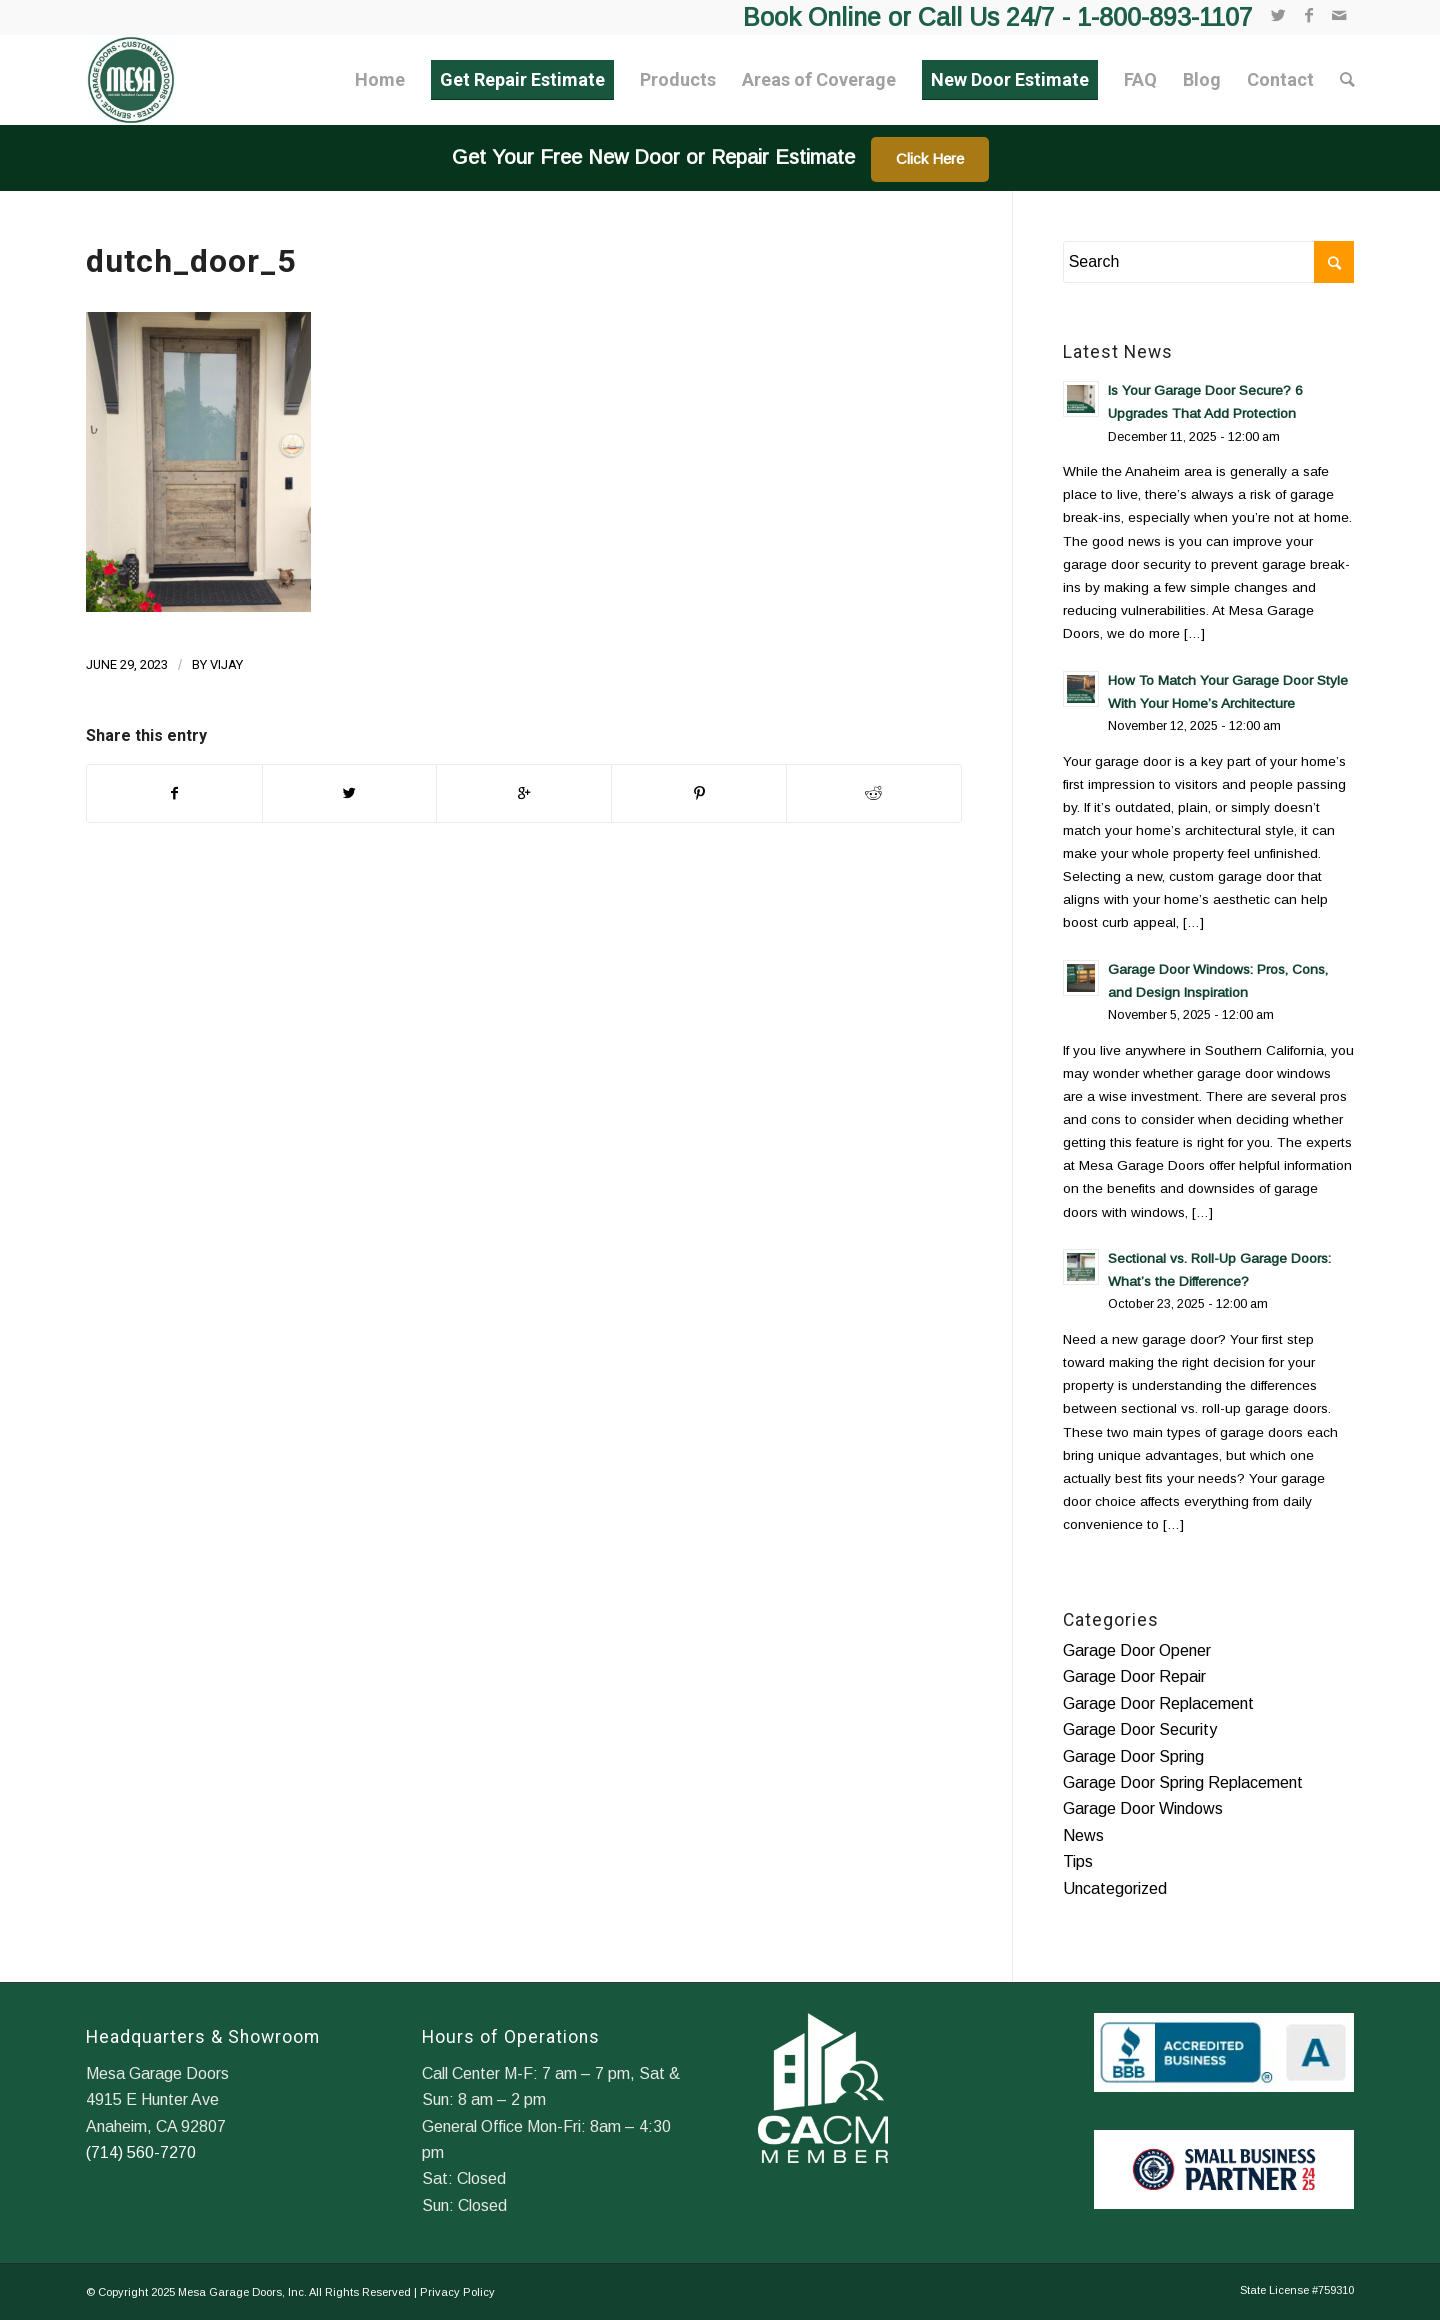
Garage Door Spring (1133, 1756)
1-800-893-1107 (1165, 17)
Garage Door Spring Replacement (1183, 1782)
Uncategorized (1115, 1888)
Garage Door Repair (1134, 1676)
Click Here (930, 158)
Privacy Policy (457, 2292)
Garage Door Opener (1137, 1650)
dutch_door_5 (191, 261)
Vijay (226, 664)
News (1083, 1835)
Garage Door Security (1140, 1729)
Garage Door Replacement (1158, 1703)
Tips (1078, 1861)
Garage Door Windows (1143, 1808)
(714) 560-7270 (141, 2152)
